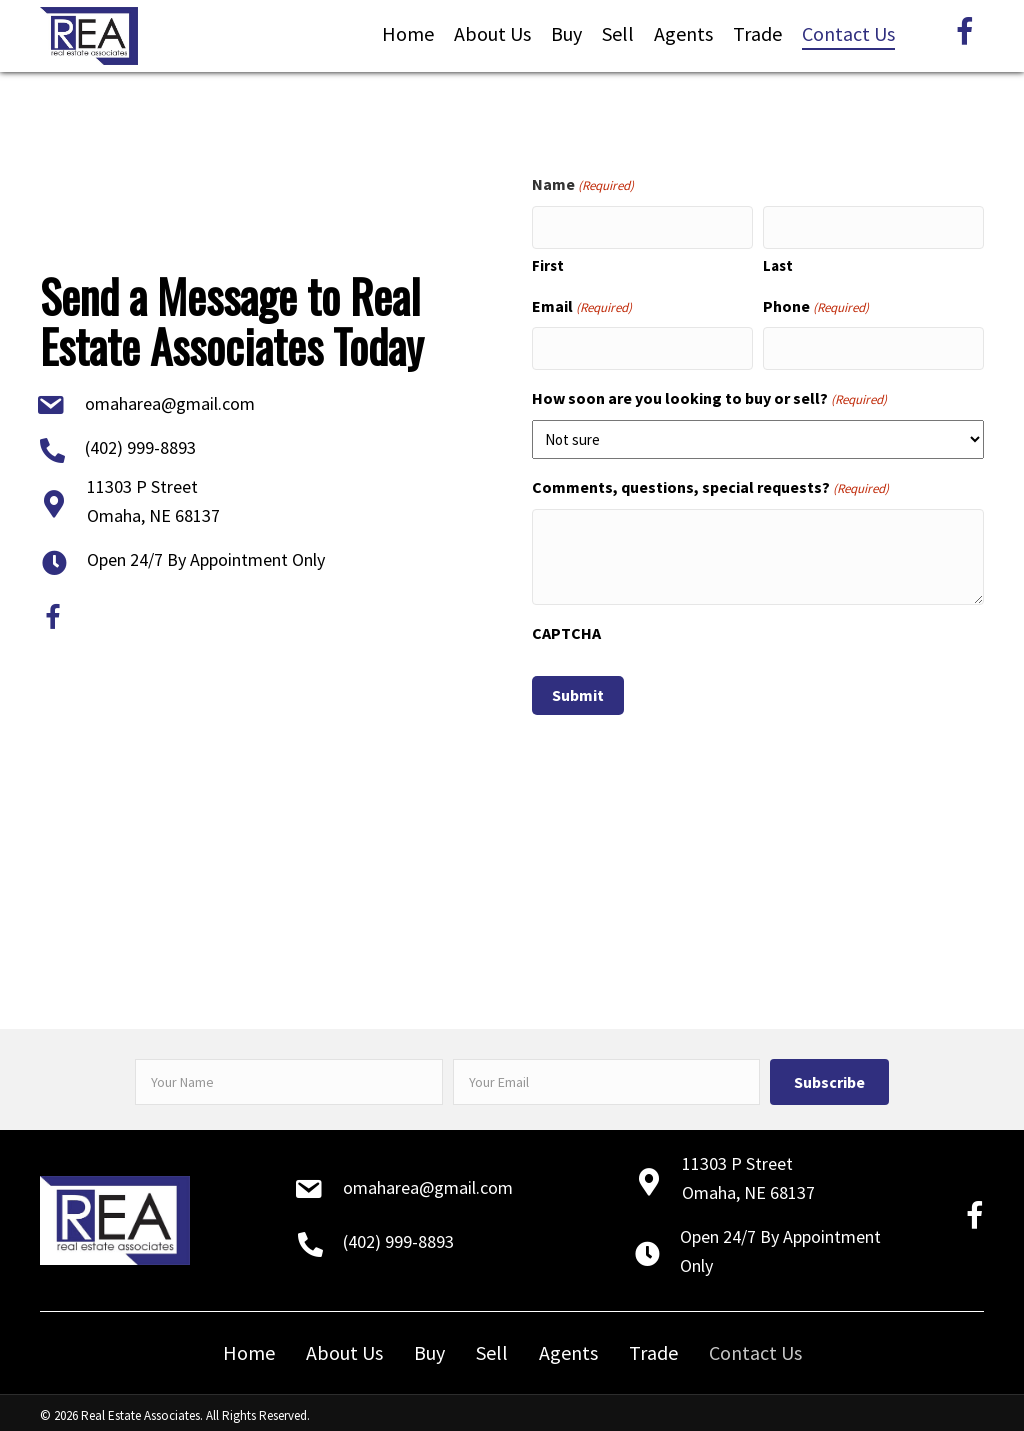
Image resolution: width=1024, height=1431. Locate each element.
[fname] (289, 1075)
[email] (607, 1075)
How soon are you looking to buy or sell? (709, 392)
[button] (829, 1075)
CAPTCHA (566, 626)
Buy (429, 1345)
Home (249, 1345)
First (548, 261)
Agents (568, 1345)
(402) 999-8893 (140, 444)
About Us (344, 1345)
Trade (653, 1345)
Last (778, 261)
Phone (816, 303)
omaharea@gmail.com (170, 400)
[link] (408, 34)
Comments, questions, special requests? (710, 481)
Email (582, 303)
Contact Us (755, 1345)
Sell (492, 1345)
